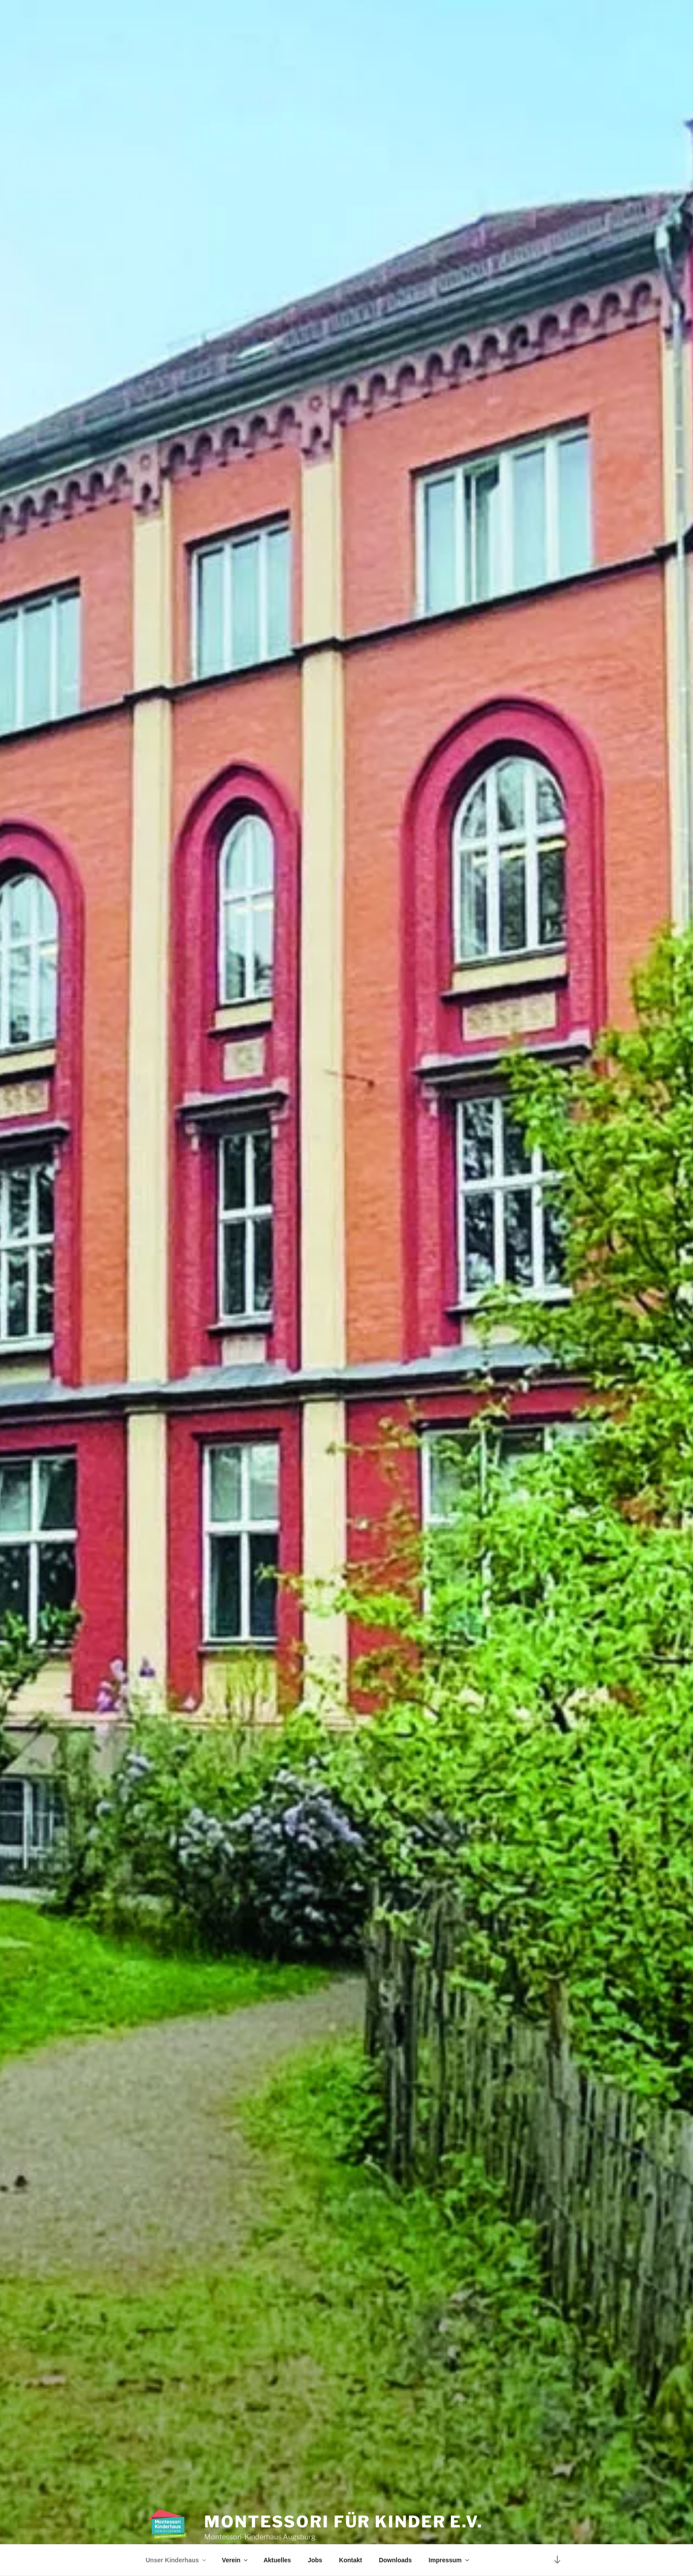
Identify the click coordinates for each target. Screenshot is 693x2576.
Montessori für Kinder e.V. (343, 2499)
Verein (235, 2560)
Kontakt (350, 2560)
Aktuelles (277, 2560)
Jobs (315, 2560)
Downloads (395, 2560)
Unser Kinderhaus (177, 2560)
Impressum (449, 2560)
